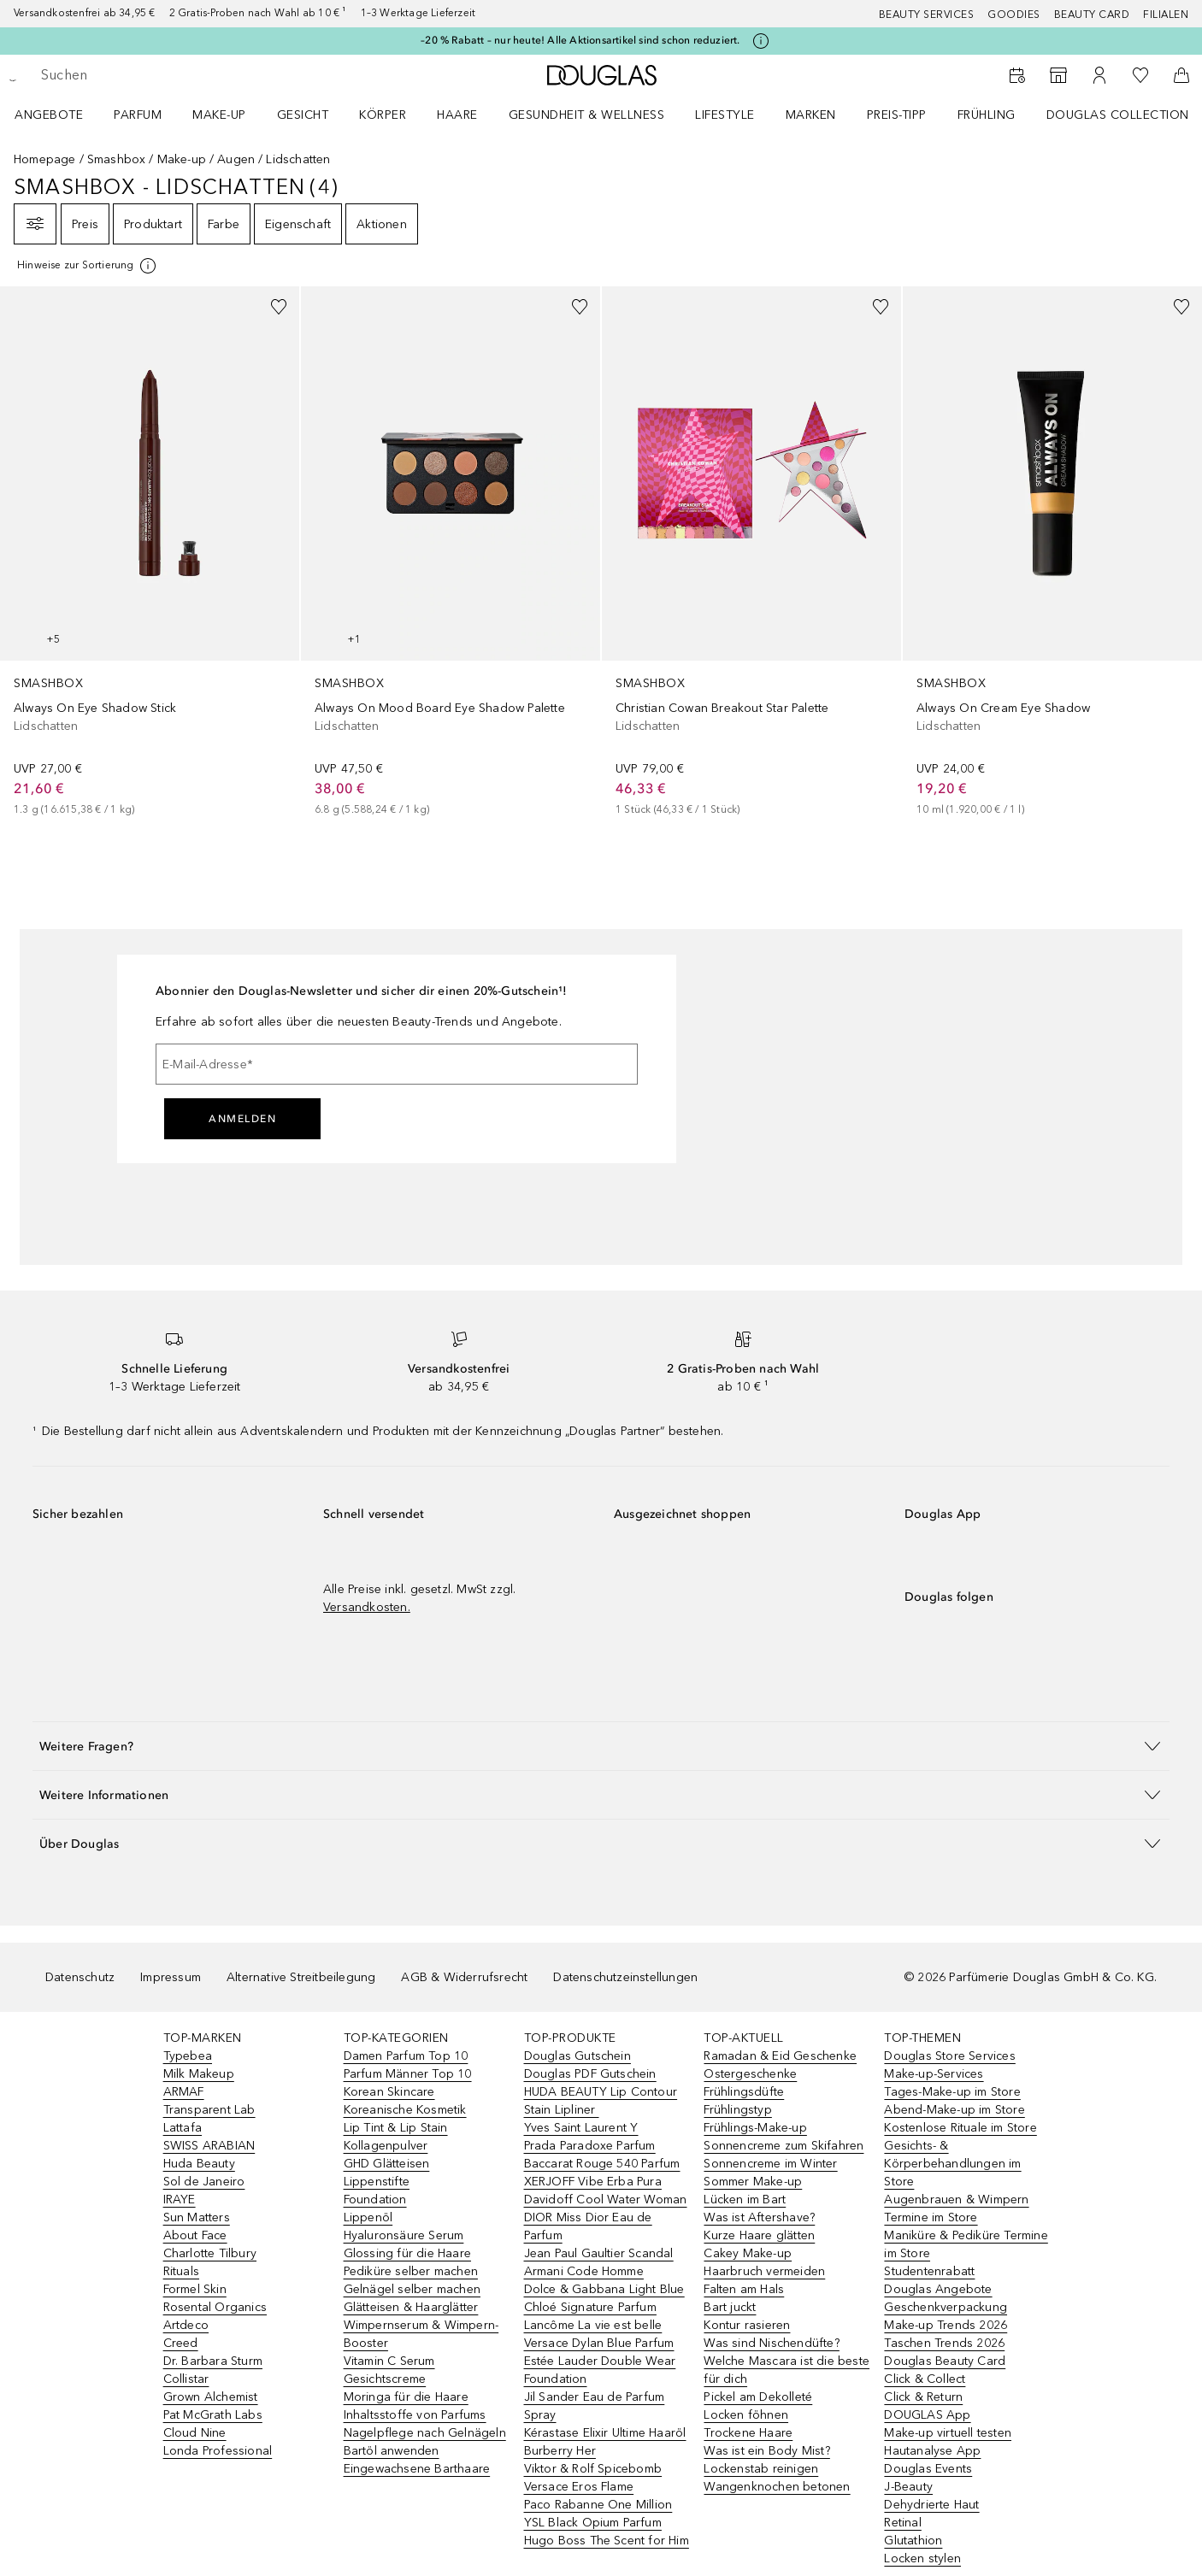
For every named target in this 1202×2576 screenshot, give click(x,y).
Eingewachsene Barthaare (417, 2468)
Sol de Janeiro (204, 2181)
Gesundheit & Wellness (587, 115)
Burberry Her (560, 2451)
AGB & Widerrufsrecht (464, 1977)
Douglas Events (928, 2468)
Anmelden (242, 1119)
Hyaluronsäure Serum (404, 2235)
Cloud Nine (195, 2433)
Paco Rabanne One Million (598, 2504)
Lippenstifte (377, 2181)
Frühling (986, 115)
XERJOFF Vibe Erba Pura (593, 2181)
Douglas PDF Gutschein (590, 2074)
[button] (601, 1745)
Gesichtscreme (385, 2379)
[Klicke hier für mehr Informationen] (760, 41)
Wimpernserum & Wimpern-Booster (421, 2334)
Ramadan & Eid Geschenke (780, 2056)
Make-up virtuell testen (947, 2433)
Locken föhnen (746, 2415)
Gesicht (303, 115)
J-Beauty (908, 2486)
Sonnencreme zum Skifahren (783, 2145)
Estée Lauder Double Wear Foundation (600, 2370)
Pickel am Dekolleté (758, 2397)
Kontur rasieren (747, 2325)
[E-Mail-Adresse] (397, 1064)
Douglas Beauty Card (944, 2361)
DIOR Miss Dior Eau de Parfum (588, 2226)
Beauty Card (1092, 15)
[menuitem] (60, 114)
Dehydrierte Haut (931, 2504)
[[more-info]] (87, 265)
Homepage (45, 159)
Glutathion (913, 2540)
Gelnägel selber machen (412, 2289)
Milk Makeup (198, 2074)
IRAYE (179, 2199)
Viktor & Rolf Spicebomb (593, 2468)
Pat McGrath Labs (212, 2415)
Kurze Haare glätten (759, 2235)
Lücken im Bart (745, 2199)
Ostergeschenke (750, 2074)
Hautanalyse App (932, 2451)
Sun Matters (196, 2217)
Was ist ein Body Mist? (766, 2451)
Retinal (902, 2522)
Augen (236, 159)
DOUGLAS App (927, 2415)
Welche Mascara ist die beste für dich (786, 2370)
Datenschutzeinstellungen (625, 1977)
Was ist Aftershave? (759, 2217)
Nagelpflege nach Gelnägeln (425, 2433)
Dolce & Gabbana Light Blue (604, 2289)
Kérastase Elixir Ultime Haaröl (605, 2433)
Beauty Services (927, 15)
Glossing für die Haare (407, 2253)
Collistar (186, 2379)
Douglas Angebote (938, 2289)
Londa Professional (218, 2451)
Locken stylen (922, 2558)
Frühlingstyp (737, 2110)
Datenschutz (80, 1977)
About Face (195, 2235)
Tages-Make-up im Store (952, 2092)
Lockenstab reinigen (761, 2468)
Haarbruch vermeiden (764, 2271)
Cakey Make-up (748, 2253)
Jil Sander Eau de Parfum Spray (594, 2406)
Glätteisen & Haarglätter (411, 2307)
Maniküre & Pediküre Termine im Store (965, 2244)
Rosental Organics (215, 2307)
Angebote (49, 115)
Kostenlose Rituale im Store (960, 2127)
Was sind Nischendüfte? (771, 2343)
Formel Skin (195, 2289)
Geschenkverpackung (945, 2307)
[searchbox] (166, 75)
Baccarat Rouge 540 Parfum (602, 2163)
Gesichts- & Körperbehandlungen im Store (952, 2163)
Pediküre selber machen (411, 2271)
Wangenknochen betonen (777, 2486)
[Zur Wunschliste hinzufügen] (278, 306)
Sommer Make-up (753, 2181)
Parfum (138, 115)
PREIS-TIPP (897, 115)
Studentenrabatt (929, 2271)
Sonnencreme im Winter (770, 2163)
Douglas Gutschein (577, 2056)
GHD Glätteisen (387, 2163)
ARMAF (183, 2092)
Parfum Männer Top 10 (408, 2074)
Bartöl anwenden (391, 2451)
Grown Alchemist (210, 2397)
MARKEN (811, 115)
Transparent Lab (209, 2110)
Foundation (375, 2199)
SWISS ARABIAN (209, 2145)
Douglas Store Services (949, 2056)
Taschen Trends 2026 (944, 2343)
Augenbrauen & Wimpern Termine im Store (956, 2208)
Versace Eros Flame (579, 2486)
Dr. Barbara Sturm (212, 2361)
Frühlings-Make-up (755, 2127)
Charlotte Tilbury (209, 2253)
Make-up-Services (933, 2074)
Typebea (187, 2056)
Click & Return (923, 2397)
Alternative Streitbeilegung (301, 1977)
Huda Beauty (199, 2163)
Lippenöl (368, 2217)
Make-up (219, 115)
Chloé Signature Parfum (590, 2307)
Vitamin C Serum (389, 2361)
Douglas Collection (1117, 115)
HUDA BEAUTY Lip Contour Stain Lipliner (601, 2101)
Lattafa (182, 2127)
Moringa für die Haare (406, 2397)
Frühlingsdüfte (744, 2092)
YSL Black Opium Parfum (593, 2522)
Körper (382, 115)
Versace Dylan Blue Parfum (599, 2343)
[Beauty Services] (1017, 75)
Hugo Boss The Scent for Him (606, 2540)
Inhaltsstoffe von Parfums (415, 2415)
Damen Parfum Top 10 (406, 2056)
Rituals (181, 2271)
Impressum (170, 1977)
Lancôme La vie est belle (593, 2325)
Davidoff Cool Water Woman (605, 2199)
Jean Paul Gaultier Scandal (599, 2253)
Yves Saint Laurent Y (581, 2127)
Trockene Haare (748, 2433)
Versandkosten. (366, 1607)
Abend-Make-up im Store (954, 2110)
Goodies (1013, 15)
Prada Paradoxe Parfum (590, 2145)
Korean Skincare (389, 2092)
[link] (149, 552)
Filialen (1165, 15)
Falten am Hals (744, 2289)
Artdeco (186, 2325)
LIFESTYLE (725, 115)
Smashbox (116, 159)
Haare (457, 115)
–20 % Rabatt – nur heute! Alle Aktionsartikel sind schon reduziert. (580, 40)
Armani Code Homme (584, 2271)
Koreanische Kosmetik (405, 2110)
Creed (180, 2343)
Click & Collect (924, 2379)
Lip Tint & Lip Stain (396, 2127)
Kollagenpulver (386, 2145)
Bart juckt (730, 2307)
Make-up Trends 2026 (945, 2325)
